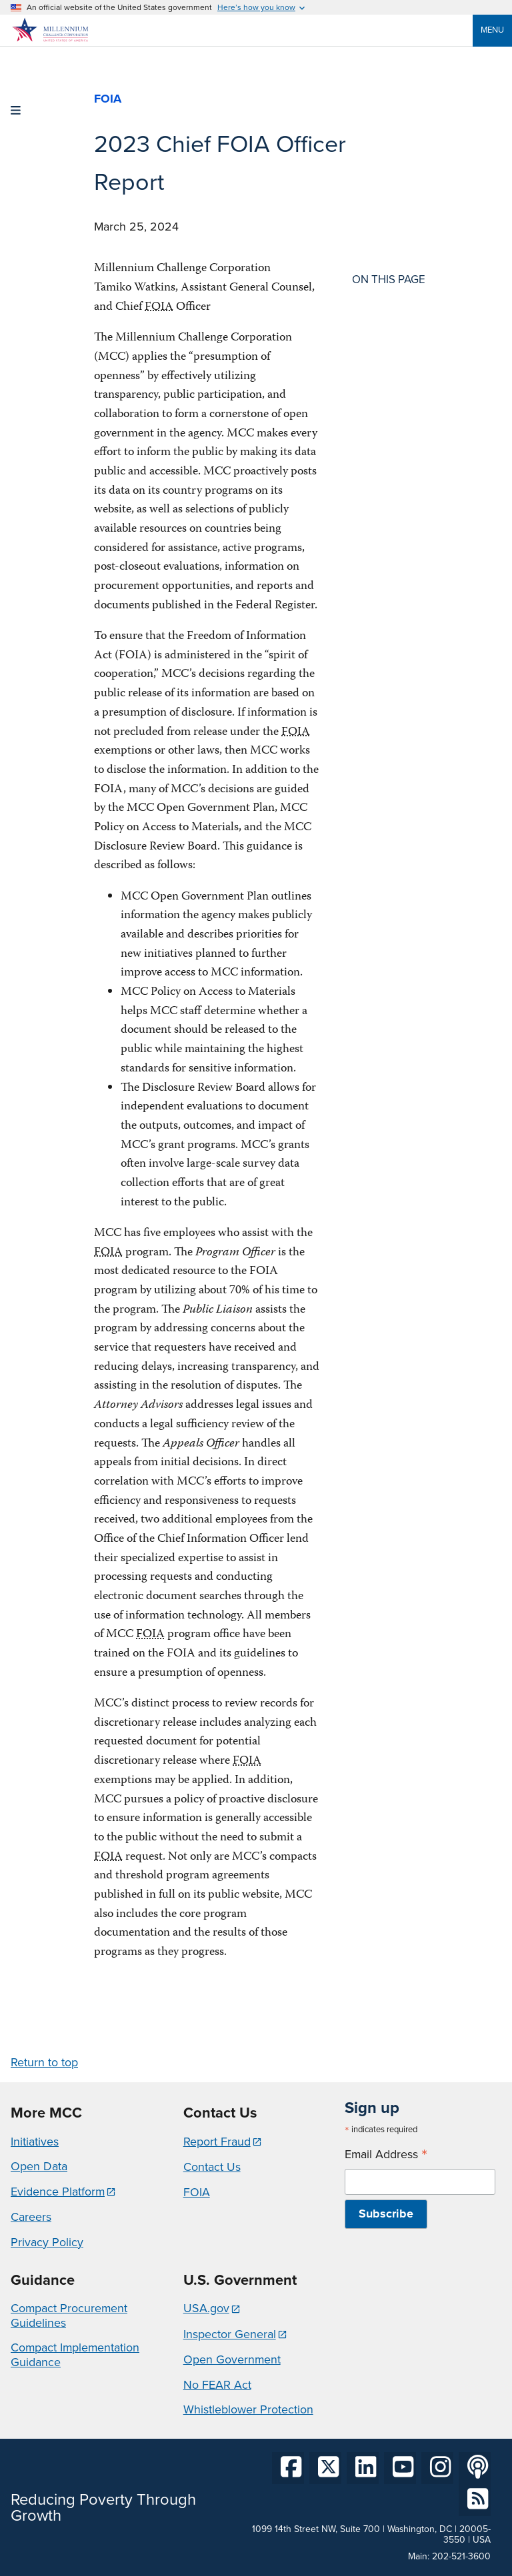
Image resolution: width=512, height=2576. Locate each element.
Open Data (39, 2166)
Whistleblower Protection (248, 2409)
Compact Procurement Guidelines (69, 2315)
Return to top (44, 2062)
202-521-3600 (461, 2556)
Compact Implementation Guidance (75, 2355)
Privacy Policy (47, 2242)
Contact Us (212, 2167)
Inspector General (229, 2334)
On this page (388, 280)
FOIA (196, 2192)
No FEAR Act (217, 2384)
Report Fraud (217, 2141)
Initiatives (35, 2141)
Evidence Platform (58, 2191)
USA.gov (206, 2308)
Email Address (386, 2154)
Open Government (232, 2359)
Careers (31, 2217)
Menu (492, 29)
